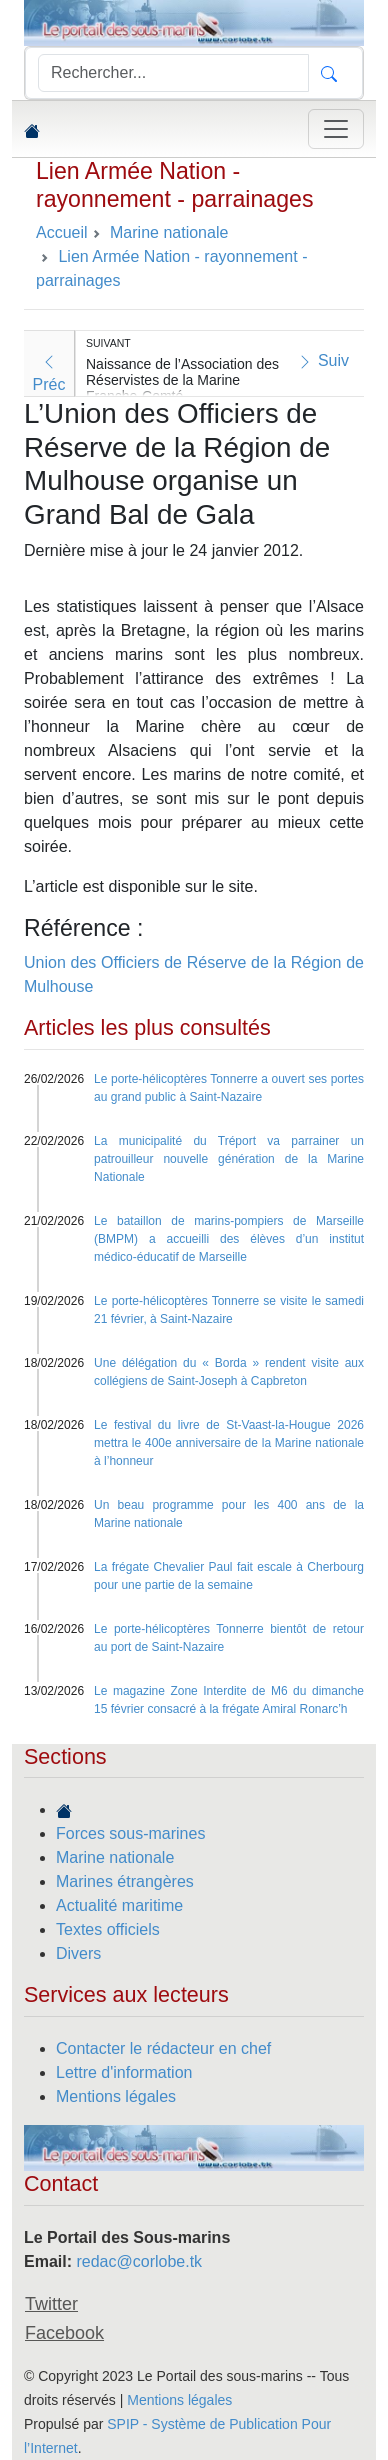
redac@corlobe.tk (139, 2261)
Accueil (62, 232)
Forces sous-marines (130, 1833)
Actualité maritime (119, 1905)
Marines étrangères (125, 1881)
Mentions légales (116, 2096)
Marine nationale (115, 1857)
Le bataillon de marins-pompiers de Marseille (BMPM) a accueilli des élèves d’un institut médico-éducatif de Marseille (229, 1239)
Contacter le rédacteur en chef (163, 2048)
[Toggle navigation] (336, 129)
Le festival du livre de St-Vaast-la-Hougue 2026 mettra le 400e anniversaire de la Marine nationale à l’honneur (229, 1443)
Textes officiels (108, 1929)
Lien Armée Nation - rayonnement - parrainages (174, 185)
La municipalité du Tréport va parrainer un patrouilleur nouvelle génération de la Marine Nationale (229, 1159)
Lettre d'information (124, 2072)
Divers (78, 1953)
